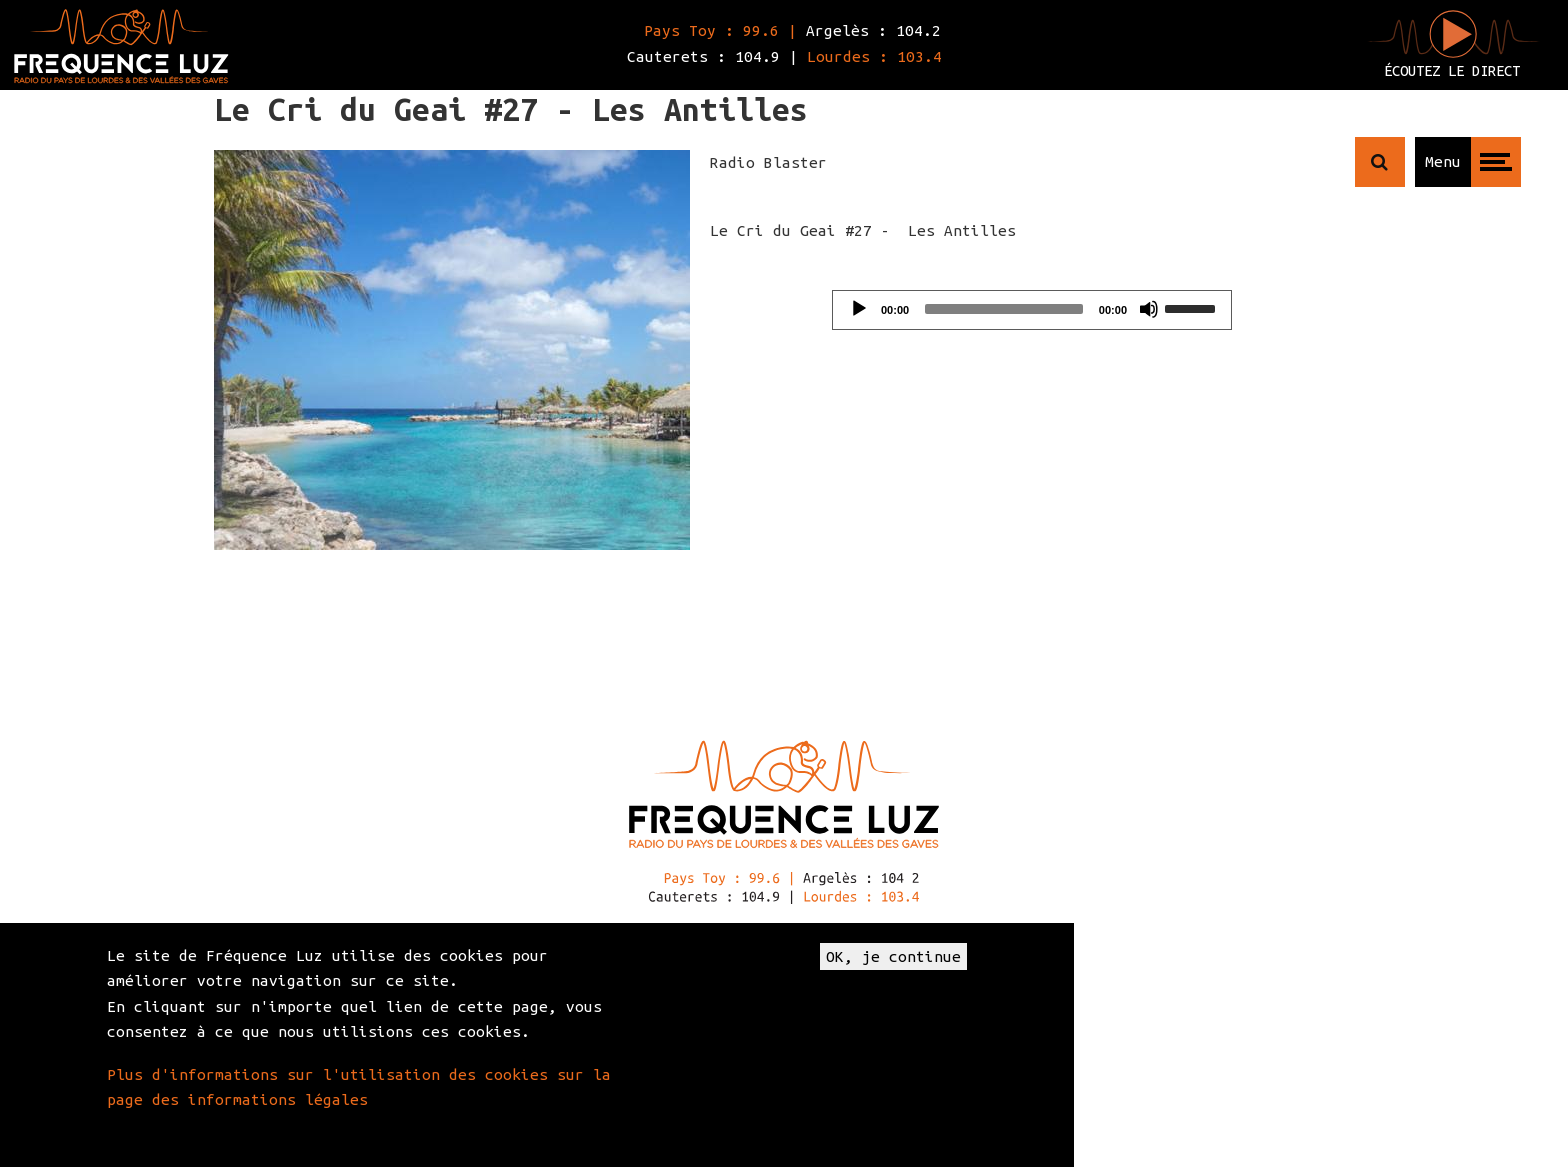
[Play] (859, 309)
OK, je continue (893, 956)
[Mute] (1149, 309)
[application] (1032, 310)
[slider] (1004, 309)
